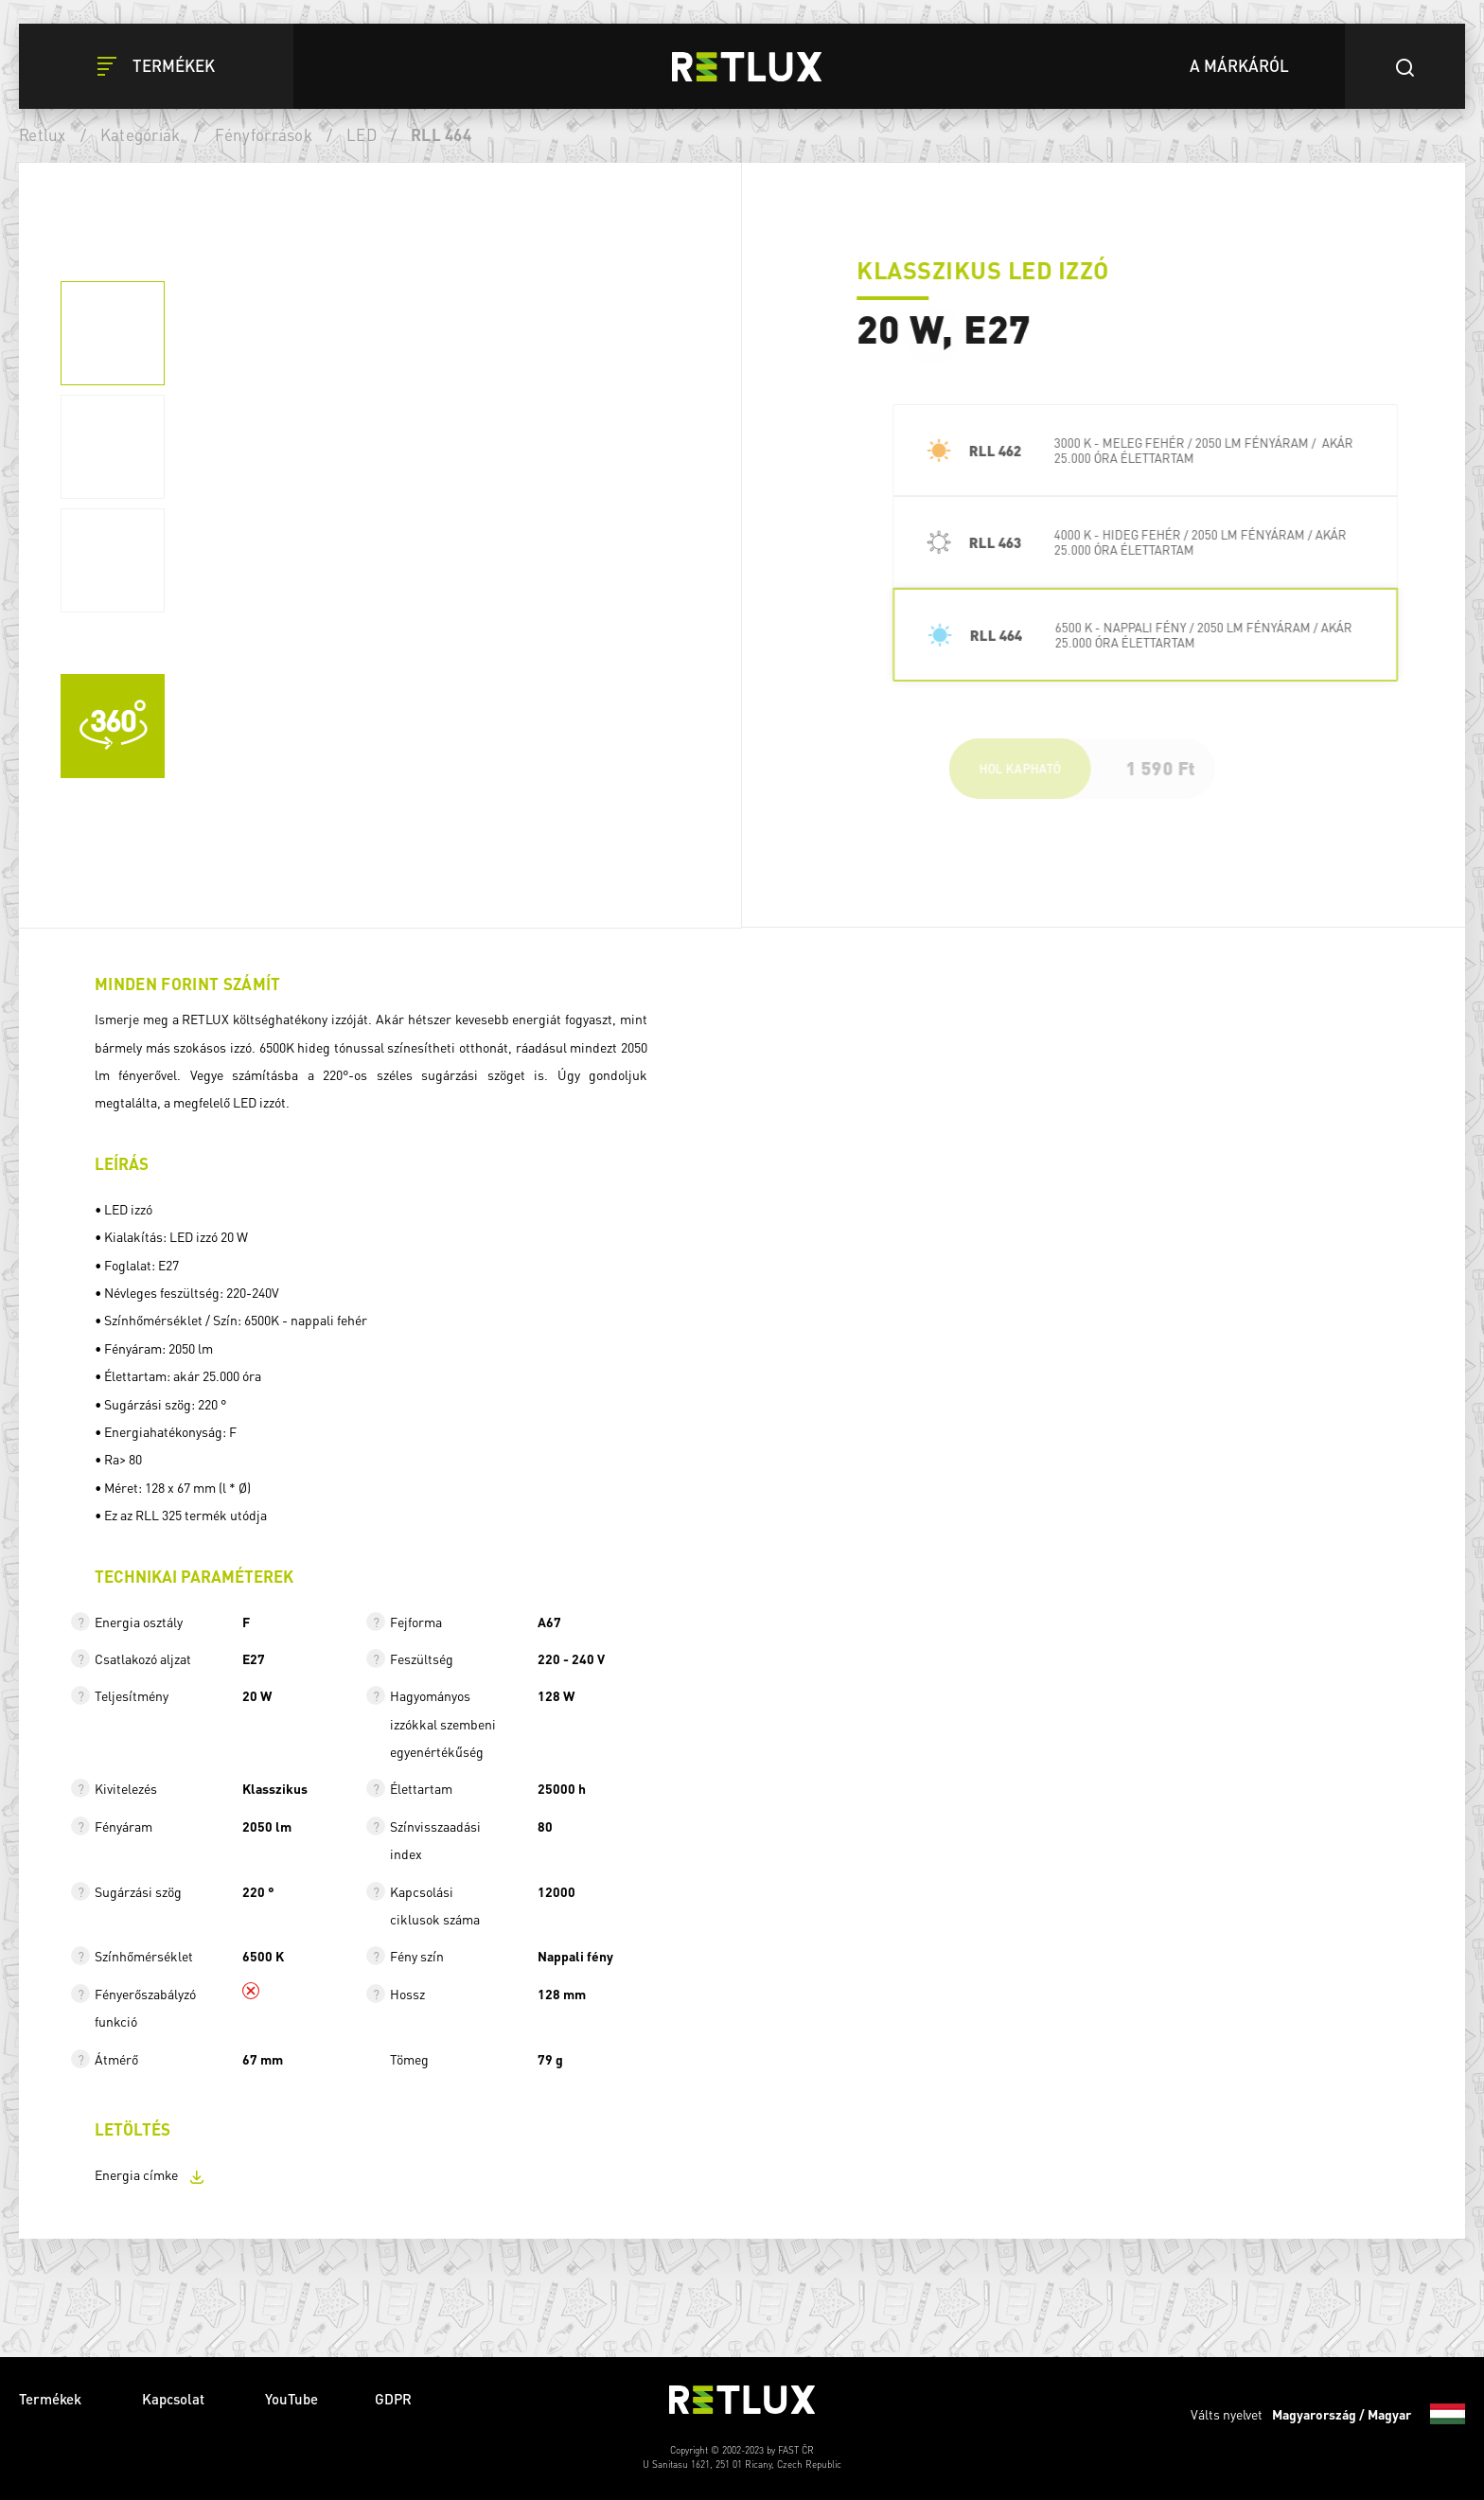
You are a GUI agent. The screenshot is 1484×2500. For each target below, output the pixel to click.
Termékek (52, 2398)
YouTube (291, 2398)
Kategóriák (140, 134)
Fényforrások (263, 134)
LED (361, 134)
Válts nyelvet (1328, 2413)
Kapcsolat (175, 2398)
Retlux (42, 134)
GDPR (393, 2398)
